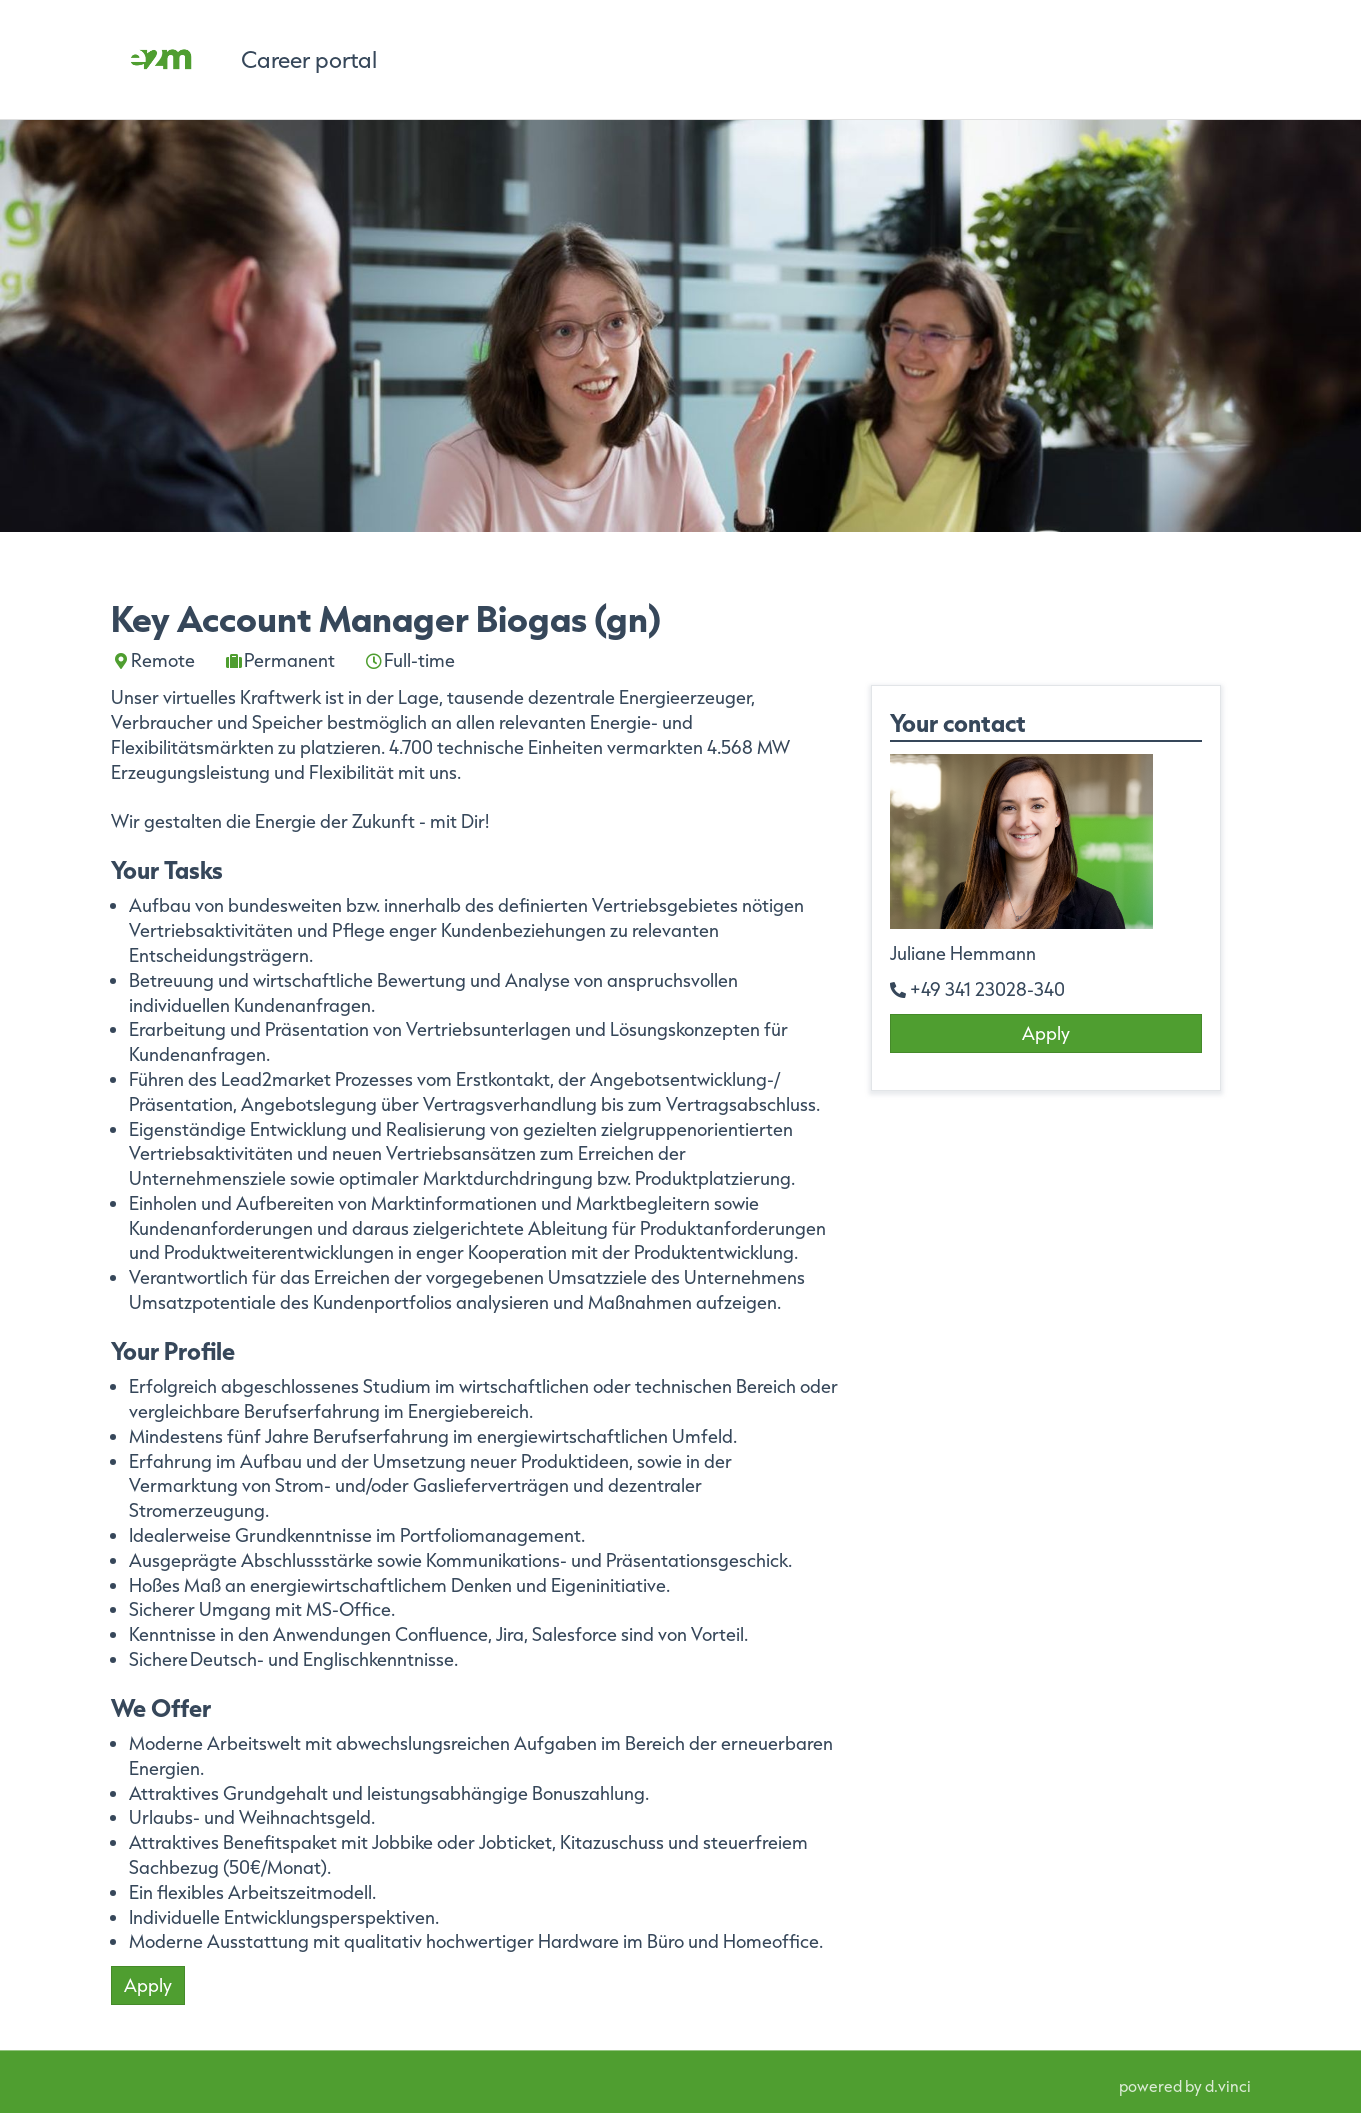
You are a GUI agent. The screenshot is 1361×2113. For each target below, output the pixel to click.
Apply (148, 1985)
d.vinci (1228, 2086)
